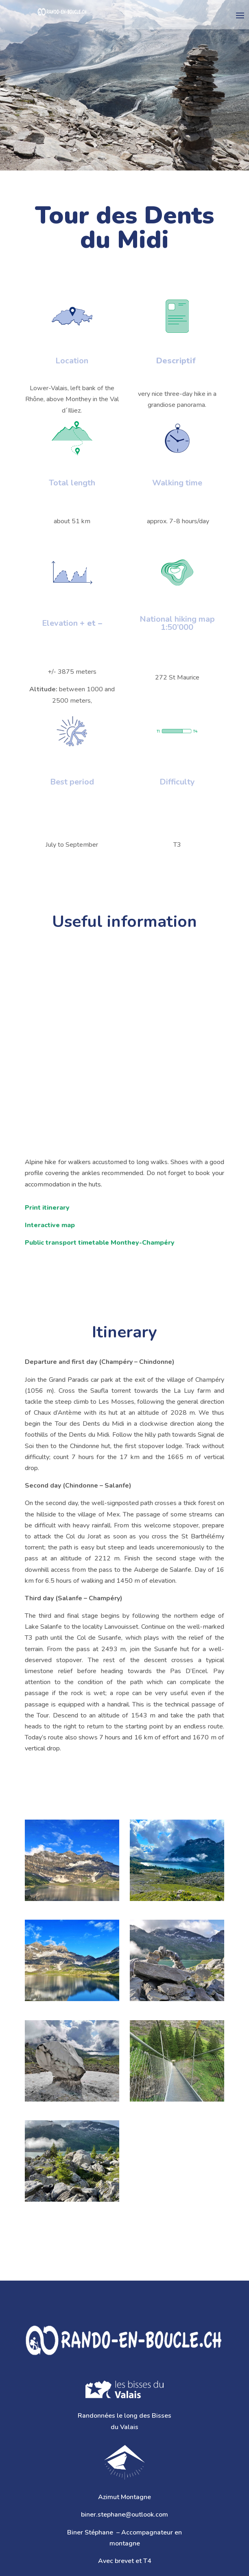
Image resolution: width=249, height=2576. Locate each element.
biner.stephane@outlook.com (124, 2514)
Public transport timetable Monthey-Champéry (100, 1242)
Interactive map (50, 1225)
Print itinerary (47, 1207)
